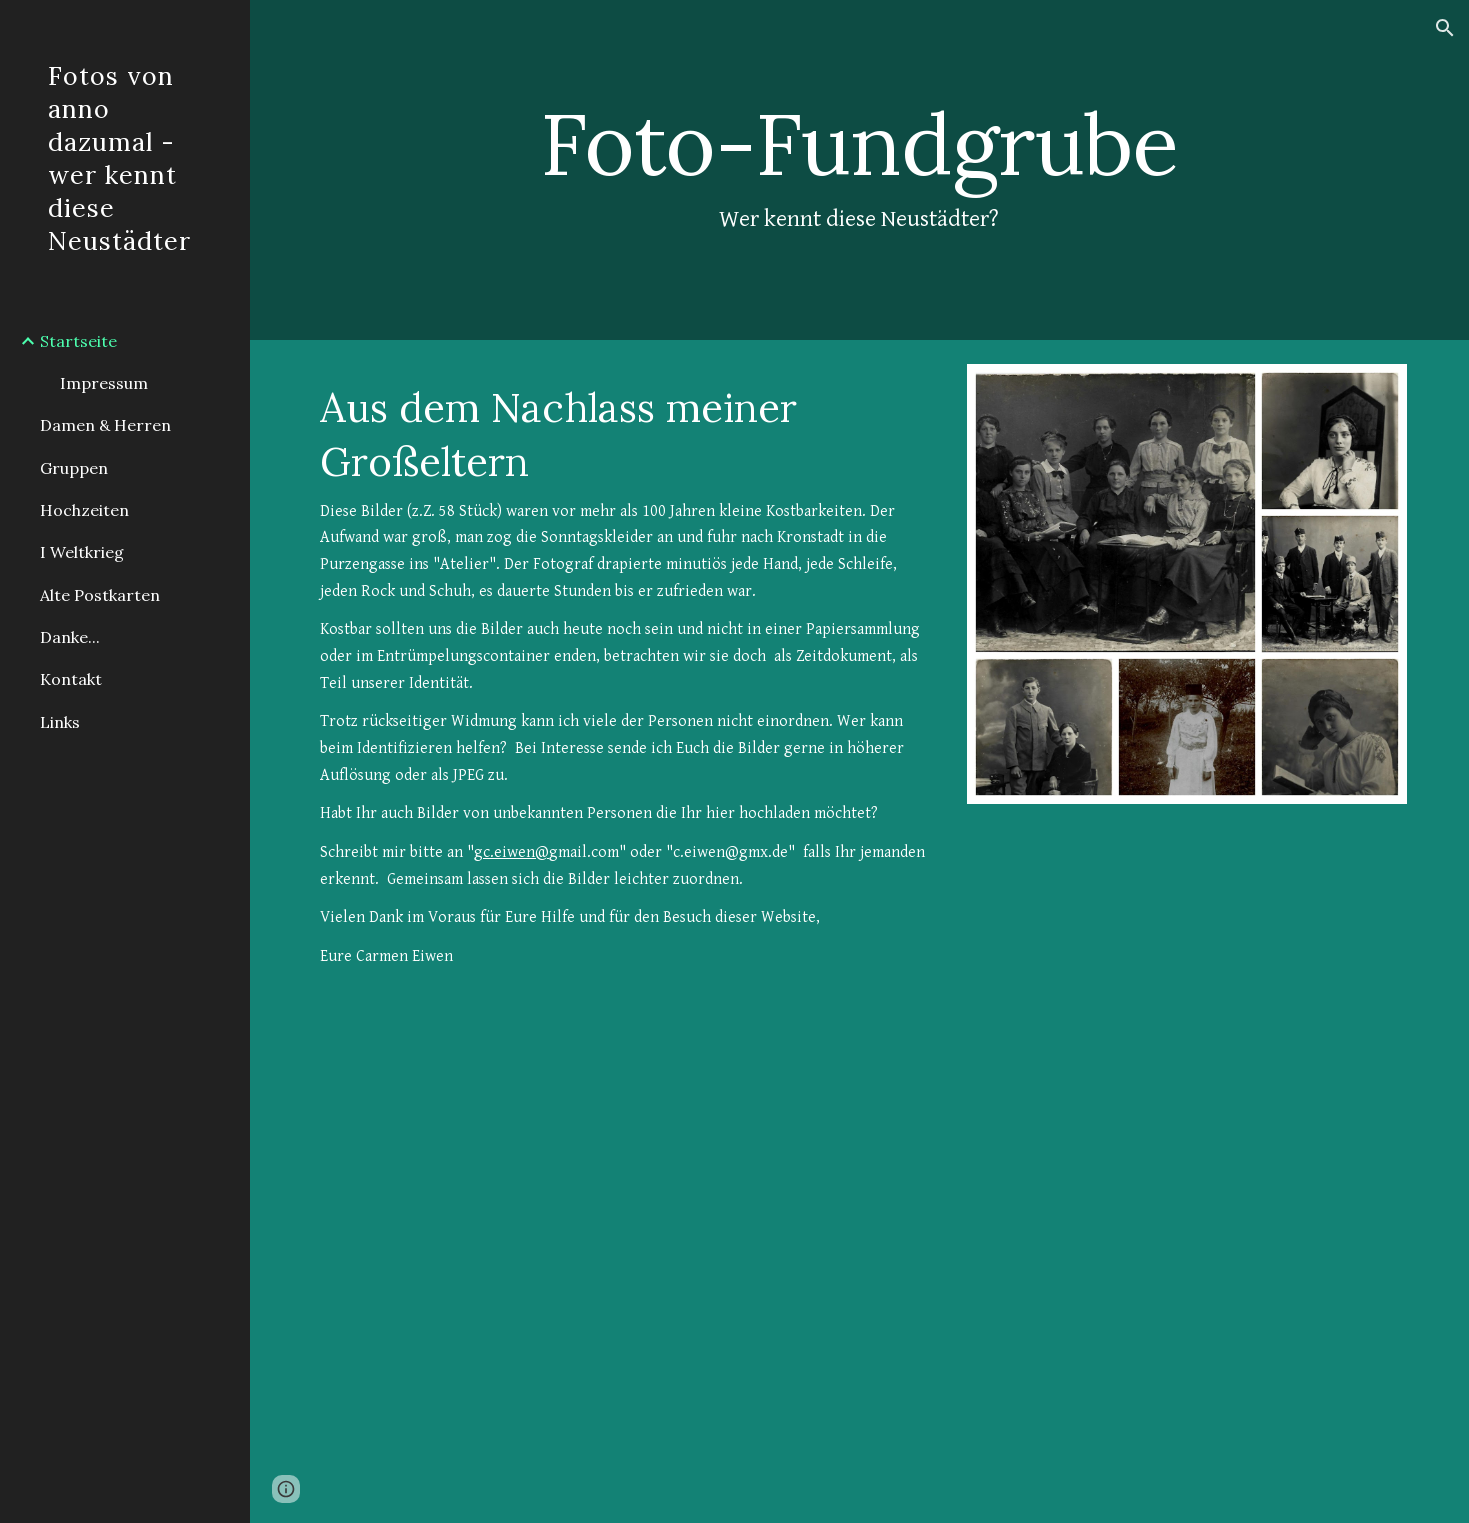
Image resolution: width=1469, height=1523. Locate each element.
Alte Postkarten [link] (100, 595)
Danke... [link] (70, 637)
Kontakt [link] (71, 679)
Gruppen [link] (74, 468)
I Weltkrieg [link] (82, 552)
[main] (859, 169)
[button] (1445, 28)
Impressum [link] (104, 383)
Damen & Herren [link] (105, 425)
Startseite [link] (78, 341)
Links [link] (60, 722)
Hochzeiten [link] (84, 510)
